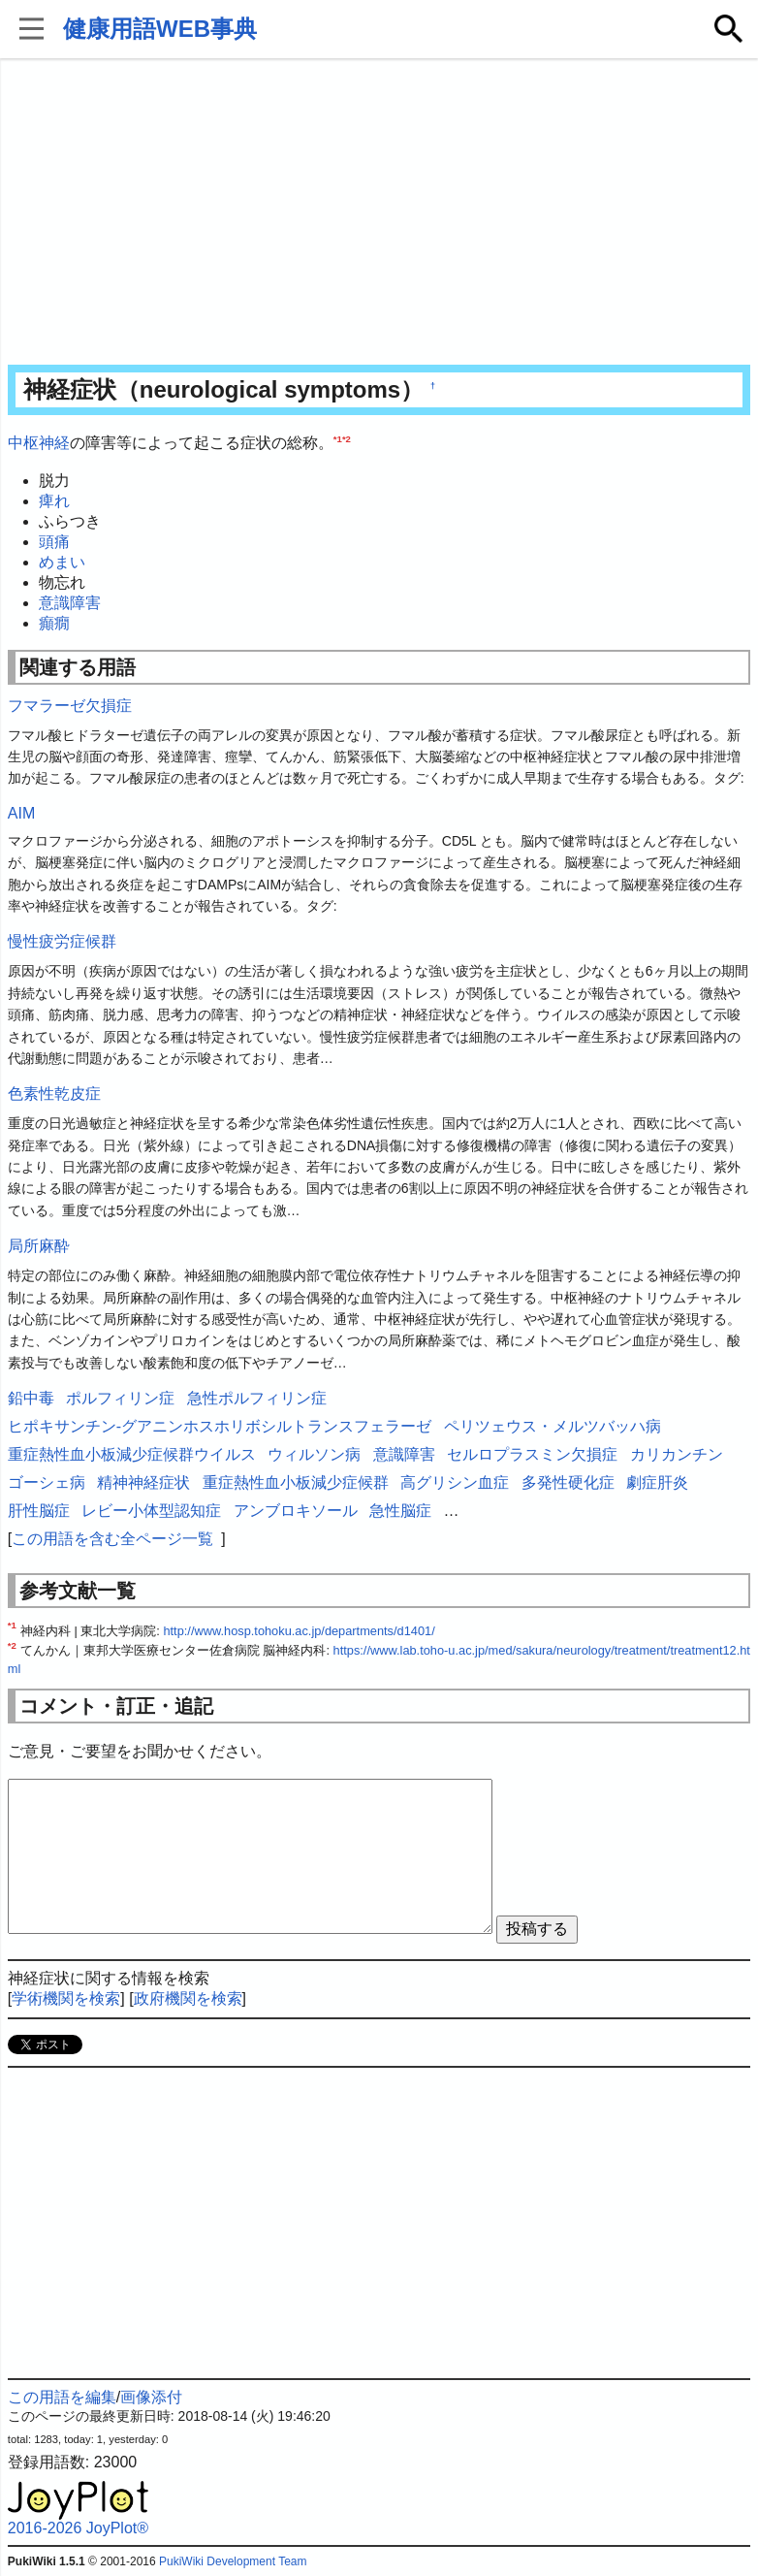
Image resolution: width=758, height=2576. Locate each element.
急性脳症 (400, 1510)
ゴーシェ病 (46, 1482)
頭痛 (54, 541)
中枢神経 (39, 443)
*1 (337, 439)
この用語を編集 (62, 2397)
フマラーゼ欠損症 (70, 705)
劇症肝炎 (657, 1482)
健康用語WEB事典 (160, 29)
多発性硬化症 (568, 1482)
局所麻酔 (39, 1246)
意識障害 (70, 603)
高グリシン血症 (454, 1482)
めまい (62, 562)
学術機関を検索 (66, 1998)
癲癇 (54, 623)
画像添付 (151, 2397)
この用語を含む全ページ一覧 (112, 1538)
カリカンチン (676, 1454)
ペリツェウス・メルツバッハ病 (552, 1426)
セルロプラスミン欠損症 (532, 1454)
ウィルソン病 (314, 1454)
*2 (346, 439)
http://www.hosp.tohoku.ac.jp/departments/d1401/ (298, 1631)
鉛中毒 (31, 1398)
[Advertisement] (379, 213)
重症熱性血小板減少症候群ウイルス (132, 1454)
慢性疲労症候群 (62, 941)
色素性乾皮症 (54, 1093)
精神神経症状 (143, 1482)
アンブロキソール (296, 1510)
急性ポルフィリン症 (257, 1398)
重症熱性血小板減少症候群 (296, 1482)
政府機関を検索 (188, 1998)
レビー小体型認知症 (151, 1510)
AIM (21, 813)
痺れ (54, 501)
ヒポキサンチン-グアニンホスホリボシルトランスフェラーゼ (219, 1426)
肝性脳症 (39, 1510)
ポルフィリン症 (120, 1398)
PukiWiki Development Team (233, 2561)
